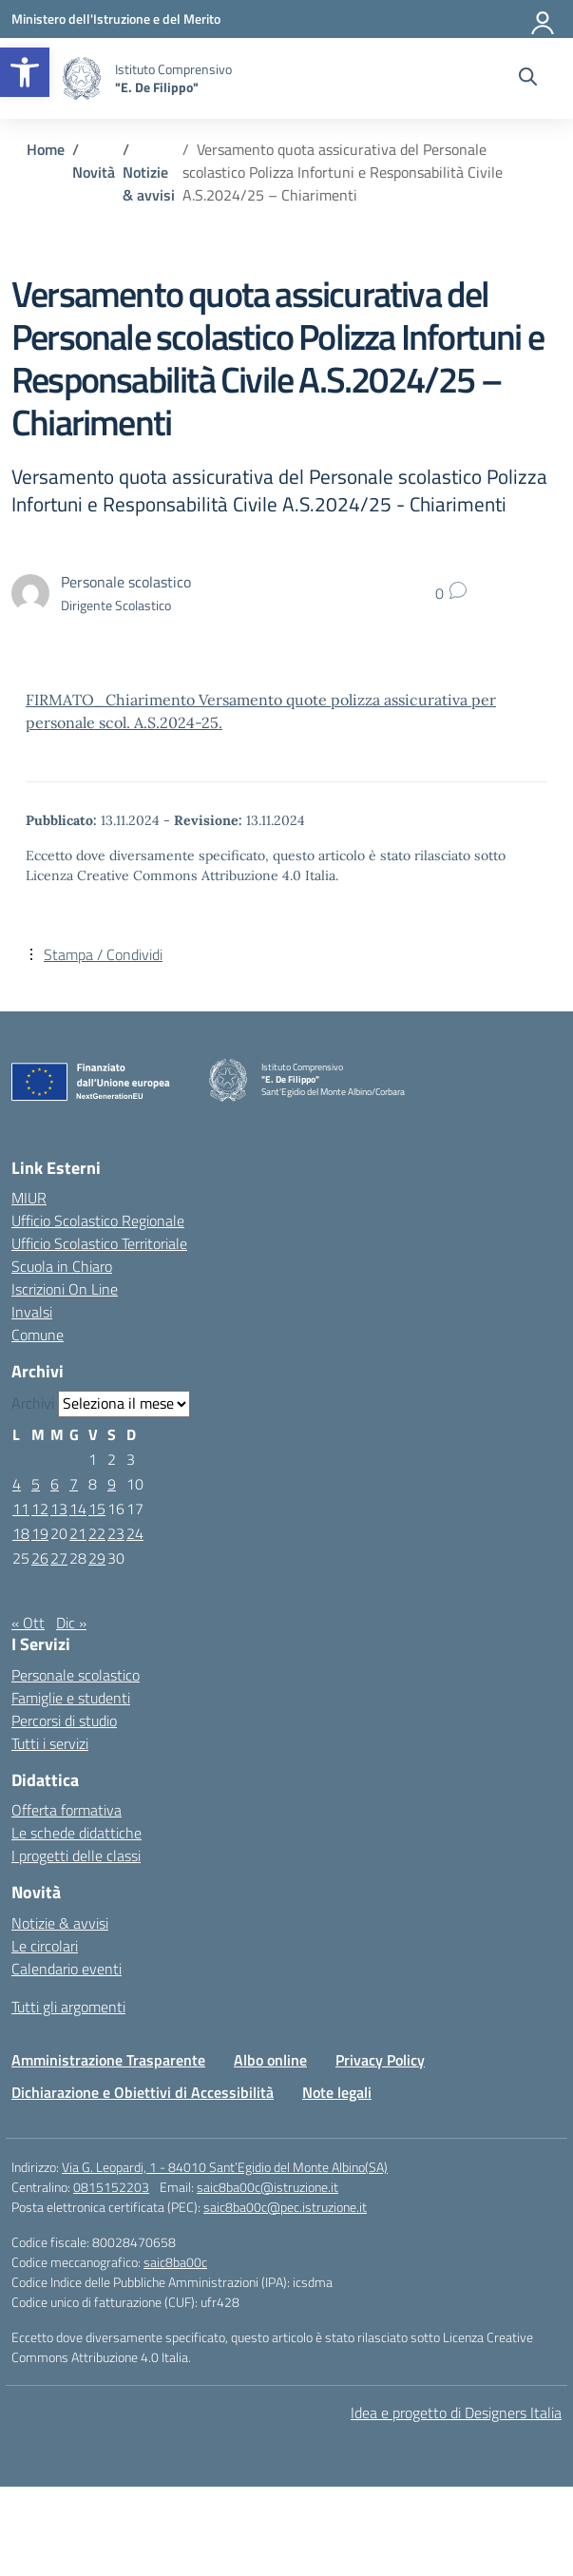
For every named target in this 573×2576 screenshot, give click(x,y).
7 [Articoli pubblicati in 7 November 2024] (73, 1483)
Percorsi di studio (64, 1720)
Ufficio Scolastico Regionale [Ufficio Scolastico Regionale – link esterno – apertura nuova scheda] (97, 1220)
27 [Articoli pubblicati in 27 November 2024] (58, 1558)
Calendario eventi (66, 1968)
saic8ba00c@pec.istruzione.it (285, 2207)
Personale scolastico (75, 1674)
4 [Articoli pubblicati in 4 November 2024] (16, 1483)
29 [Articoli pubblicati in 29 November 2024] (96, 1558)
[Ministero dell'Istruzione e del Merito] (115, 19)
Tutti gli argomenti (68, 2006)
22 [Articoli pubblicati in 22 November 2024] (96, 1533)
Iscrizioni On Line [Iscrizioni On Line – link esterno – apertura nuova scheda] (64, 1289)
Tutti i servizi (49, 1743)
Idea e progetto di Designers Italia (456, 2412)
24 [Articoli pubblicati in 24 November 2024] (134, 1533)
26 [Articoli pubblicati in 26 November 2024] (39, 1558)
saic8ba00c (175, 2262)
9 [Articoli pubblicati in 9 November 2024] (111, 1483)
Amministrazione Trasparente (108, 2059)
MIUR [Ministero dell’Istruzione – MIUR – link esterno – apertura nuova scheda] (29, 1197)
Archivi (32, 1403)
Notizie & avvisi (59, 1923)
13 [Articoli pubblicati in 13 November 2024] (58, 1508)
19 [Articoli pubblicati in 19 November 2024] (39, 1533)
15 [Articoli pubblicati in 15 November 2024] (96, 1508)
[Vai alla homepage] (82, 78)
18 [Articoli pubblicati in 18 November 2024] (20, 1533)
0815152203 (111, 2187)
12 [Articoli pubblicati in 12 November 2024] (39, 1508)
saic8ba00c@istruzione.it (267, 2187)
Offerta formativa (66, 1809)
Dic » (71, 1622)
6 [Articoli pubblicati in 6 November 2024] (54, 1483)
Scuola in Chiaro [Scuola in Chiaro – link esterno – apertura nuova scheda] (61, 1266)
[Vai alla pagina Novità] (93, 172)
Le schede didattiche (76, 1832)
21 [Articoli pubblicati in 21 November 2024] (77, 1533)
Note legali (337, 2092)
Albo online (270, 2059)
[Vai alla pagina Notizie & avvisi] (149, 183)
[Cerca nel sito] (528, 79)
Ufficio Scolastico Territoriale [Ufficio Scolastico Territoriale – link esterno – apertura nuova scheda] (99, 1243)
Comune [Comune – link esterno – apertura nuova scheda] (37, 1334)
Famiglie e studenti (70, 1697)
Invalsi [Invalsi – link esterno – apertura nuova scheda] (31, 1311)
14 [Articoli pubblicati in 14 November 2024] (77, 1508)
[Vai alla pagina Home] (46, 149)
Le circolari (44, 1945)
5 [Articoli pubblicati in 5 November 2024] (35, 1483)
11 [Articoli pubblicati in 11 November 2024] (20, 1508)
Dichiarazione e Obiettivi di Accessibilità (142, 2092)
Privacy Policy (380, 2059)
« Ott (28, 1622)
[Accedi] (543, 19)
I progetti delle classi (76, 1855)
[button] (24, 72)
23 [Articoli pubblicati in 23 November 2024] (115, 1533)
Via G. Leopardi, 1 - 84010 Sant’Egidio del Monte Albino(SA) (225, 2167)
